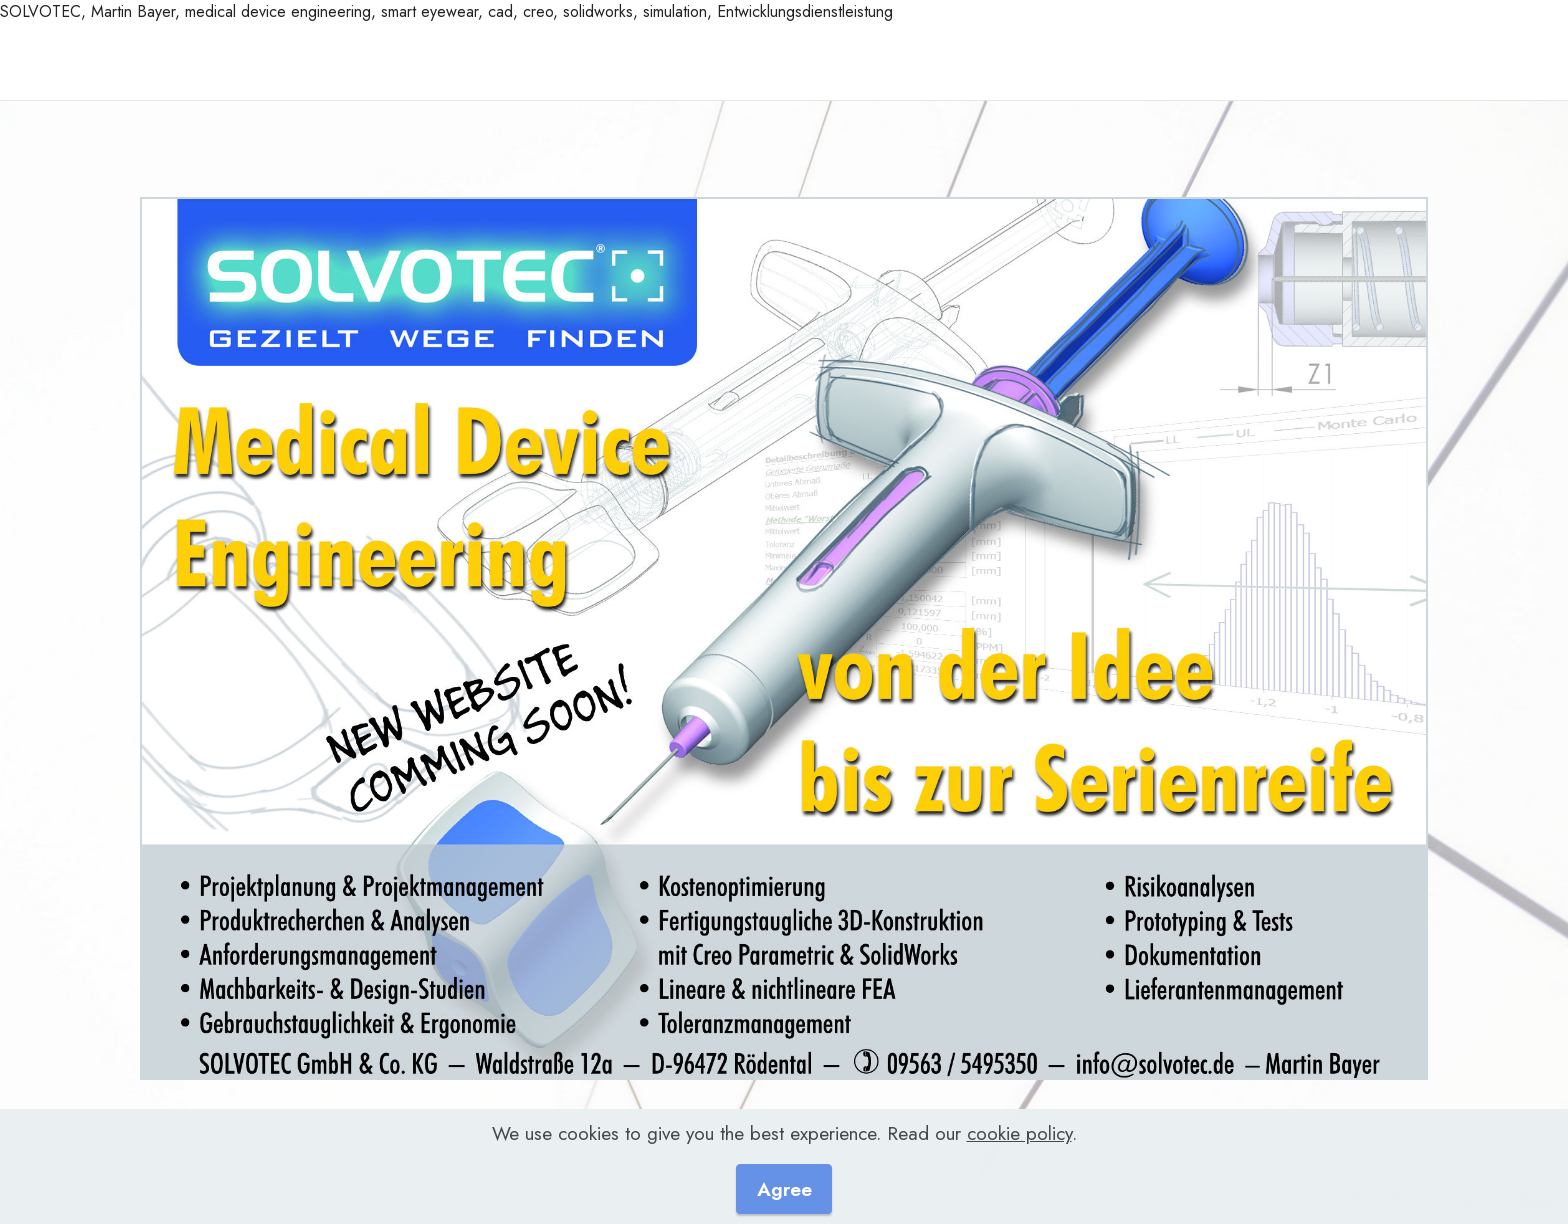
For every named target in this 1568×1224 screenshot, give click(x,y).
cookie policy (1019, 1168)
